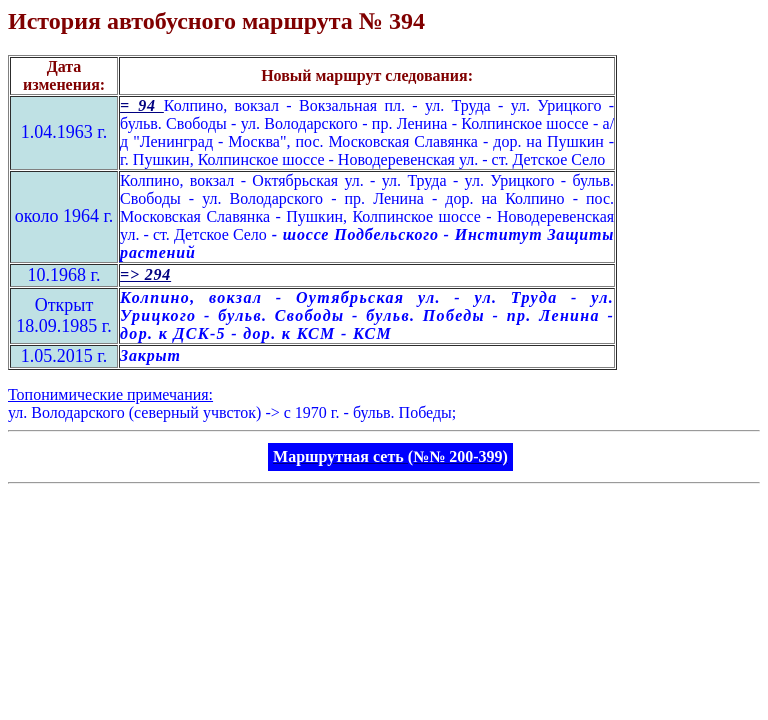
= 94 (142, 105)
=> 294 (145, 274)
